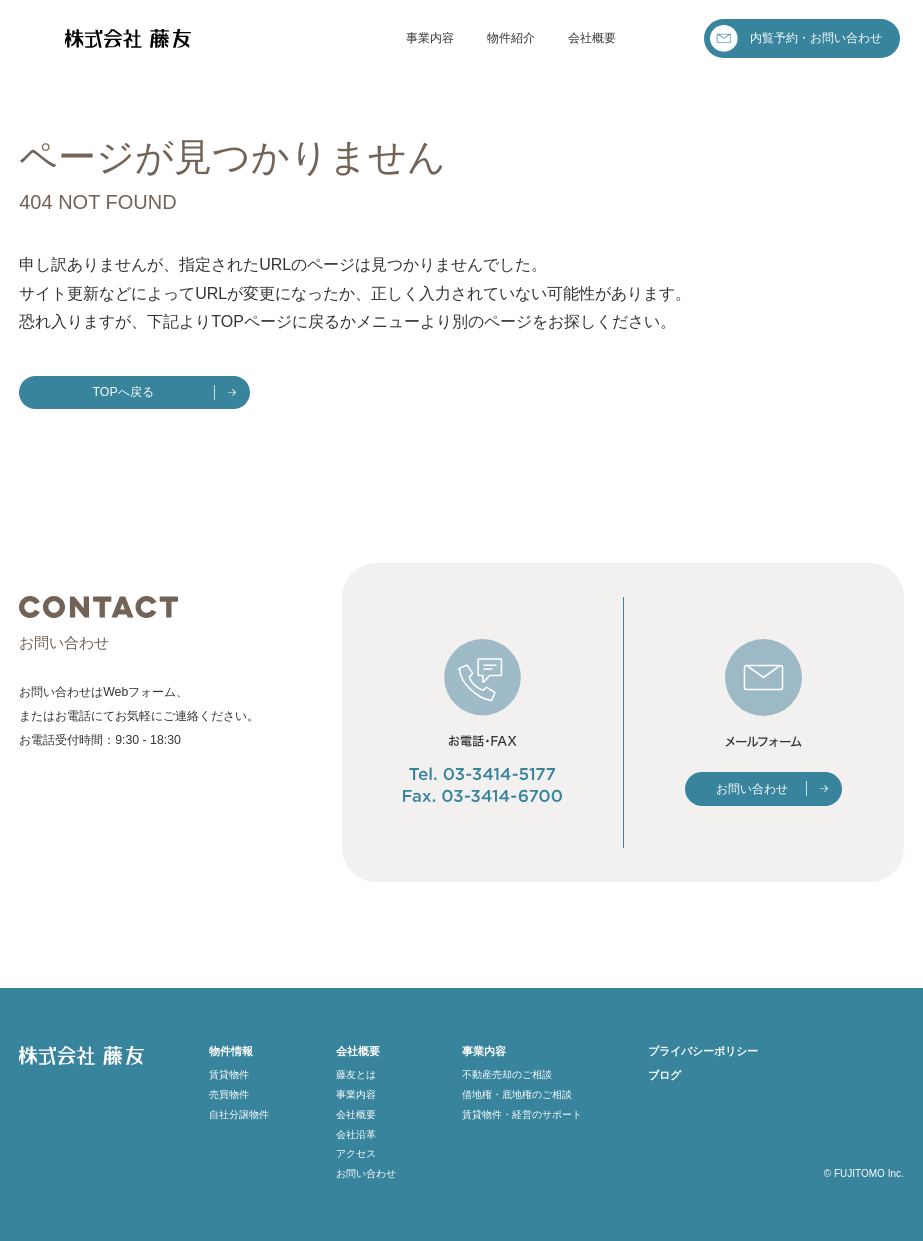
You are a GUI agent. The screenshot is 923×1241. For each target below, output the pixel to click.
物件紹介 (511, 38)
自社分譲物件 (239, 1114)
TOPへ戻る (123, 392)
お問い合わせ (752, 789)
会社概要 (592, 38)
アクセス (356, 1153)
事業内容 (430, 38)
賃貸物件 (229, 1074)
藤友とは (356, 1074)
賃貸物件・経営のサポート (522, 1114)
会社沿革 (356, 1134)
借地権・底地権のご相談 (517, 1094)
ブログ (664, 1075)
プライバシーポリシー (703, 1051)
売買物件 (229, 1094)
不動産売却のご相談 (507, 1074)
